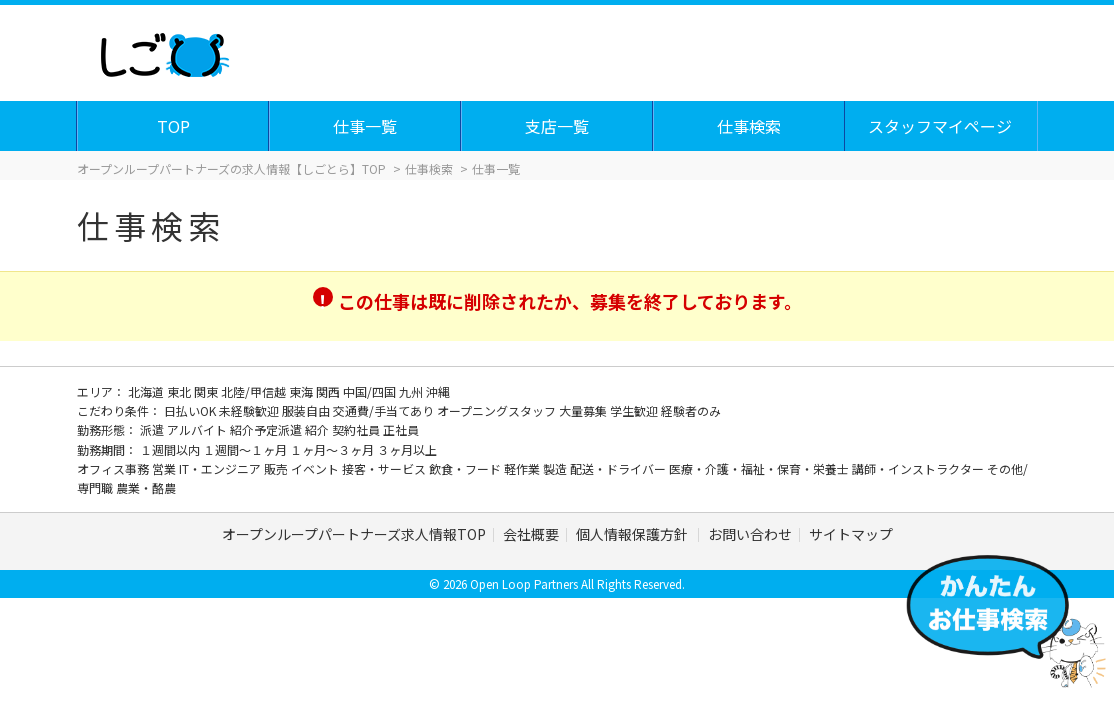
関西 (329, 391)
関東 (207, 391)
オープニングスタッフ (498, 410)
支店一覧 (558, 126)
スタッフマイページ (941, 126)
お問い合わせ (750, 534)
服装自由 (307, 410)
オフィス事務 (114, 468)
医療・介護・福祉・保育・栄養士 (760, 468)
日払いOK (191, 410)
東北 (180, 391)
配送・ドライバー (619, 468)
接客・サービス (385, 468)
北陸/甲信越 (255, 391)
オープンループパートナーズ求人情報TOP (354, 534)
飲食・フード (466, 468)
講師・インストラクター (919, 468)
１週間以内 (171, 449)
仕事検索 (750, 126)
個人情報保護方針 (633, 534)
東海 (302, 391)
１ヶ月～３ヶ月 (333, 449)
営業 (165, 468)
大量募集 (584, 410)
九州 (412, 391)
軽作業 (523, 468)
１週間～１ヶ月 (246, 449)
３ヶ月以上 (407, 449)
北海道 (147, 391)
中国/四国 (371, 391)
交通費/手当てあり (385, 410)
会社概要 (531, 534)
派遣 (153, 429)
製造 (556, 468)
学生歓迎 (635, 410)
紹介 (318, 429)
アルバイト (198, 429)
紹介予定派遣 (267, 429)
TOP (174, 126)
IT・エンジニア (221, 468)
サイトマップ (851, 534)
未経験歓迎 (250, 410)
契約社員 (357, 429)
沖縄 (438, 391)
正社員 (401, 429)
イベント (316, 468)
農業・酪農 (146, 487)
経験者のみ (691, 410)
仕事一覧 (366, 126)
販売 (277, 468)
